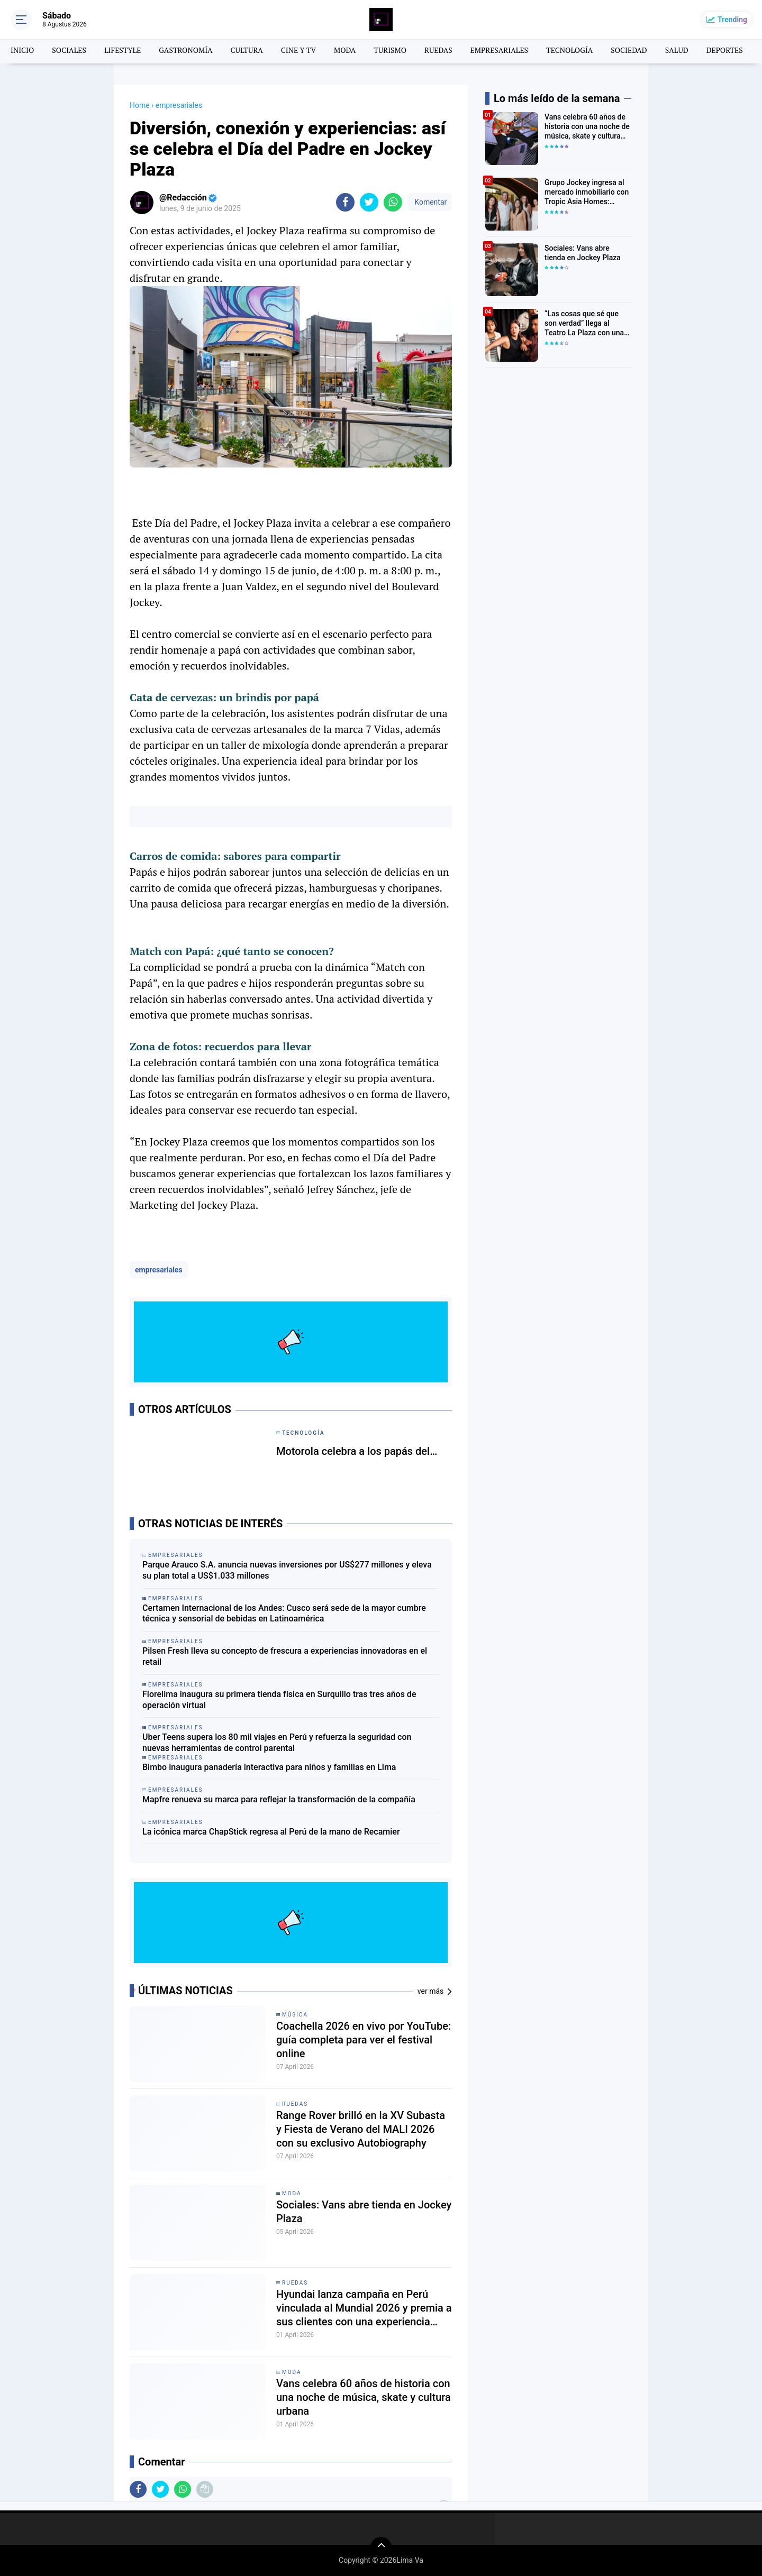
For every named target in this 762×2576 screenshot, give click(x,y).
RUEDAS (438, 50)
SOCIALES (69, 50)
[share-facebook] (345, 202)
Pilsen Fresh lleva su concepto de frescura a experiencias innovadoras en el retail (284, 1656)
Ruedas (295, 2104)
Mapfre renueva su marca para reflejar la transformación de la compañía (278, 1799)
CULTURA (247, 50)
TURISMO (390, 50)
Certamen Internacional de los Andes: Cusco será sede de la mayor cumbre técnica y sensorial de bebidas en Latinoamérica (284, 1613)
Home (140, 105)
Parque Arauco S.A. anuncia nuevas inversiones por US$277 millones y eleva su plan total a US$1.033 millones (287, 1570)
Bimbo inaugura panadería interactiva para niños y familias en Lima (269, 1767)
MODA (345, 50)
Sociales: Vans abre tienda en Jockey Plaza (363, 2211)
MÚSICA (295, 2015)
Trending (732, 19)
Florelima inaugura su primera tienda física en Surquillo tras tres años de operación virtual (279, 1699)
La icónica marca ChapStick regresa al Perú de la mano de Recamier (271, 1832)
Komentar (430, 202)
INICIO (22, 50)
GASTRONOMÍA (185, 50)
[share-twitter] (369, 202)
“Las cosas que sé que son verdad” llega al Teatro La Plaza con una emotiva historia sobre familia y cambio (584, 323)
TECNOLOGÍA (569, 50)
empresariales (159, 1270)
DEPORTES (724, 50)
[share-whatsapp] (393, 202)
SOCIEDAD (629, 50)
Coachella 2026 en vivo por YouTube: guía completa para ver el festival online (363, 2040)
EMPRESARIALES (499, 50)
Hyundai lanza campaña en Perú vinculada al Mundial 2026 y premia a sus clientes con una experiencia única (364, 2308)
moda (292, 2193)
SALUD (676, 50)
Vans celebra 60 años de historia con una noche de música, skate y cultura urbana (363, 2397)
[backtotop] (381, 2547)
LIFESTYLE (122, 50)
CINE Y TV (298, 50)
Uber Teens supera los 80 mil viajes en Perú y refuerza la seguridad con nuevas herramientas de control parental (276, 1742)
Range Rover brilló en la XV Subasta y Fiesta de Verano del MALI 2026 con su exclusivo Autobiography (360, 2129)
